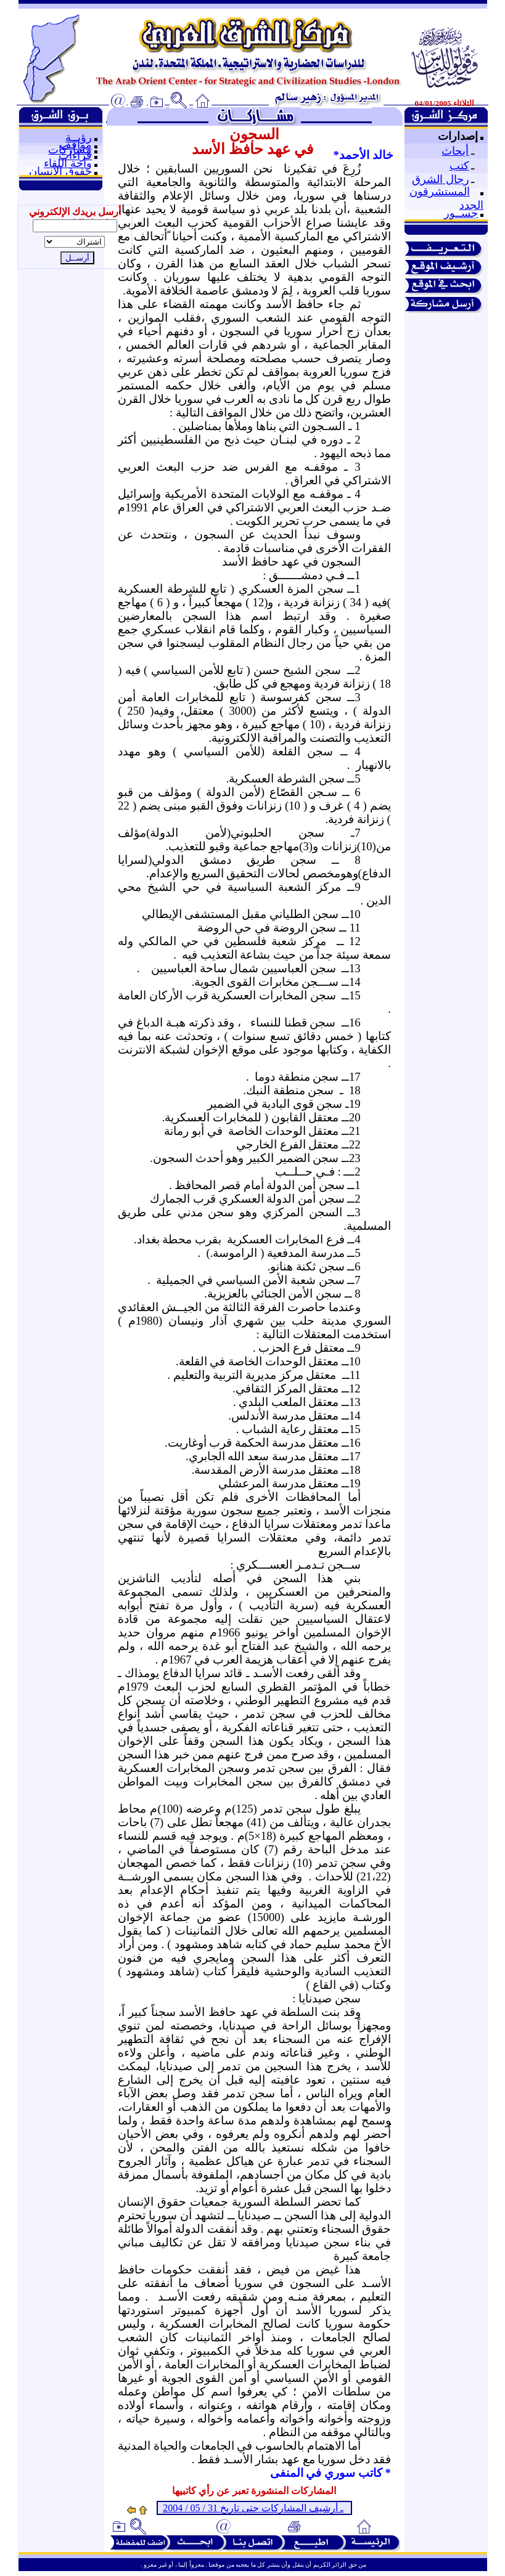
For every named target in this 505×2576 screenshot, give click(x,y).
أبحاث (455, 151)
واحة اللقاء (68, 163)
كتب (459, 166)
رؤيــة (78, 137)
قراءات (75, 155)
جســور (461, 213)
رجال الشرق (440, 179)
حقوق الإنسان (60, 171)
